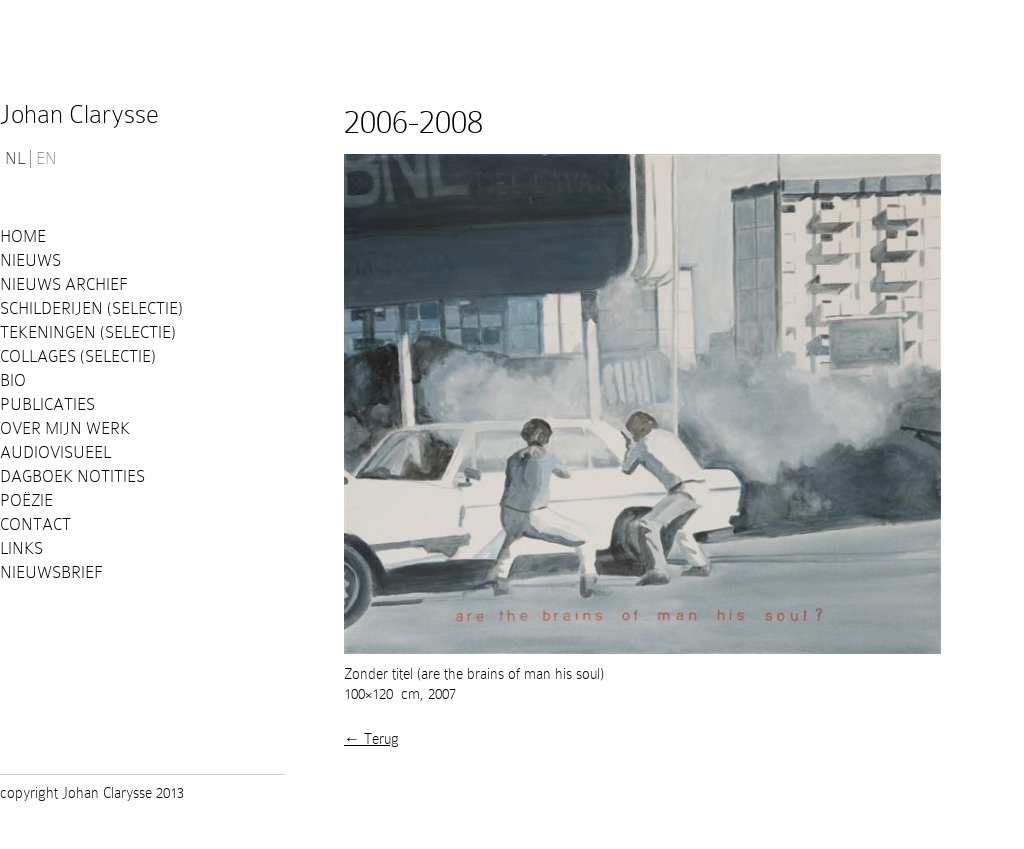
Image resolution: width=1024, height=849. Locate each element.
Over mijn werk (65, 428)
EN (46, 159)
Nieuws (30, 260)
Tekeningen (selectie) (88, 332)
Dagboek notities (72, 476)
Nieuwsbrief (51, 572)
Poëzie (26, 500)
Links (21, 548)
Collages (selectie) (78, 356)
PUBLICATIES (47, 404)
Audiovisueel (55, 452)
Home (23, 236)
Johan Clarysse (79, 114)
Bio (13, 380)
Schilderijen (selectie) (91, 308)
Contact (35, 524)
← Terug (371, 739)
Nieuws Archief (64, 284)
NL (15, 159)
